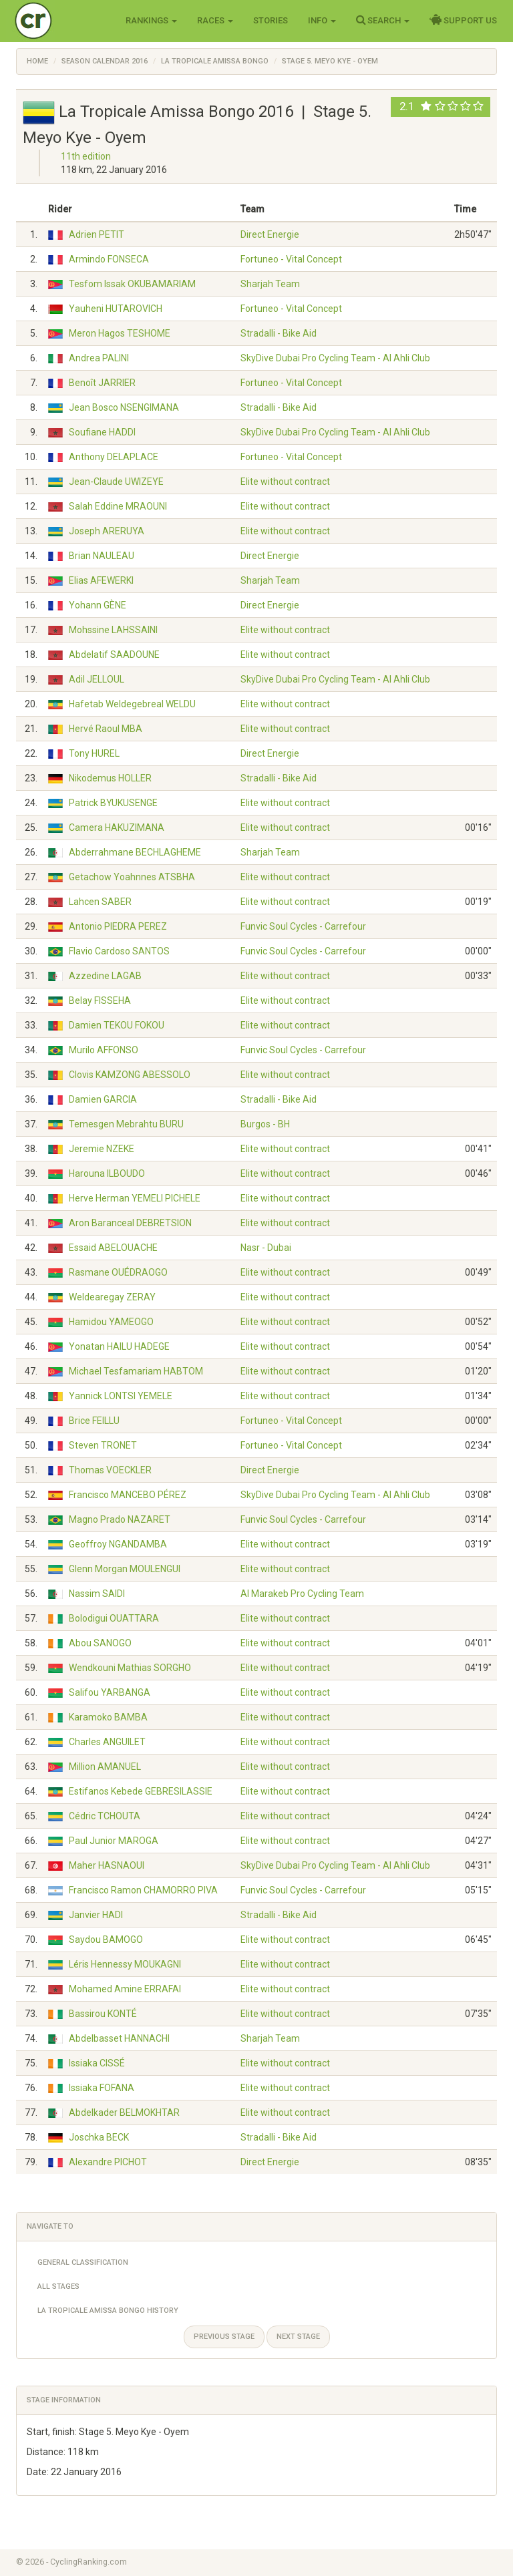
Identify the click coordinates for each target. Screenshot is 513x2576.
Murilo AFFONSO (103, 1050)
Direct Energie (269, 234)
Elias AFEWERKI (101, 580)
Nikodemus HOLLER (110, 778)
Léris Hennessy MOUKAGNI (125, 1964)
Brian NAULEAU (101, 555)
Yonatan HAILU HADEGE (119, 1346)
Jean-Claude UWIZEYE (116, 481)
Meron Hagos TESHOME (119, 333)
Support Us (463, 20)
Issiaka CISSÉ (97, 2063)
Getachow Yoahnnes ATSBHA (132, 877)
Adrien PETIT (96, 234)
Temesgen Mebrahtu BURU (126, 1124)
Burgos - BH (265, 1124)
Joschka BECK (99, 2137)
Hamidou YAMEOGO (111, 1321)
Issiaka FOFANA (101, 2087)
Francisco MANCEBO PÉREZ (127, 1494)
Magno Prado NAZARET (119, 1519)
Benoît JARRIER (102, 382)
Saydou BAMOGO (106, 1939)
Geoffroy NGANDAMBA (118, 1544)
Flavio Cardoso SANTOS (119, 951)
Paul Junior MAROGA (113, 1840)
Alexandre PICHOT (108, 2162)
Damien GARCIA (103, 1099)
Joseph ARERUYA (106, 531)
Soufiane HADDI (102, 432)
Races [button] (215, 20)
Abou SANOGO (100, 1643)
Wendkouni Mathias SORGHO (130, 1667)
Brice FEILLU (94, 1420)
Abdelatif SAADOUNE (114, 654)
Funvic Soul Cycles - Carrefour (303, 926)
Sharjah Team (270, 284)
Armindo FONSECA (109, 259)
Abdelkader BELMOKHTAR (124, 2112)
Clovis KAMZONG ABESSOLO (129, 1074)
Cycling (61, 19)
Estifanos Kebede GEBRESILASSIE (140, 1791)
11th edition (86, 156)
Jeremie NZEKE (101, 1148)
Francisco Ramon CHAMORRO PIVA (143, 1890)
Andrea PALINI (99, 358)
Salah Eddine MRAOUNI (118, 506)
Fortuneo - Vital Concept (291, 259)
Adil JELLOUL (96, 679)
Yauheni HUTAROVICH (115, 308)
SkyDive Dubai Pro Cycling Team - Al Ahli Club (335, 358)
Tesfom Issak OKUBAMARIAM (132, 284)
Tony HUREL (94, 753)
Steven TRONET (103, 1445)
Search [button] (382, 20)
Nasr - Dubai (265, 1247)
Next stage (298, 2336)
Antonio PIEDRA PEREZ (118, 926)
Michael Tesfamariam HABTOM (136, 1371)
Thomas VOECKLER (110, 1470)
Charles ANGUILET (107, 1741)
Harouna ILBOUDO (107, 1173)
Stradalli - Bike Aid (278, 333)
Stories (270, 20)
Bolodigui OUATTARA (114, 1618)
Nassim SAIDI (97, 1593)
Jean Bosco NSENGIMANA (124, 407)
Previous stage (224, 2336)
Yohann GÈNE (97, 605)
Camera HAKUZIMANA (116, 827)
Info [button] (322, 20)
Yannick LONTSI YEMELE (120, 1396)
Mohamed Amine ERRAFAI (125, 1989)
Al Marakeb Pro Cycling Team (302, 1593)
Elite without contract (285, 481)
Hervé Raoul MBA (105, 728)
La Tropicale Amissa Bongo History (107, 2310)
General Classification (82, 2262)
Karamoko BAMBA (108, 1717)
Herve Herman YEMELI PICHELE (134, 1198)
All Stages (58, 2286)
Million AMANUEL (105, 1766)
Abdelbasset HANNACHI (119, 2038)
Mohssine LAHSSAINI (113, 629)
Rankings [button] (151, 20)
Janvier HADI (96, 1914)
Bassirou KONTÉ (103, 2013)
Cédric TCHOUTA (104, 1816)
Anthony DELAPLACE (113, 456)
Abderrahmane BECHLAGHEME (135, 852)
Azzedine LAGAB (105, 975)
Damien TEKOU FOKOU (116, 1025)
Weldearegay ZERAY (112, 1297)
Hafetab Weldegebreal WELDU (132, 704)
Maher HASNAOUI (106, 1865)
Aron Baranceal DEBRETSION (130, 1223)
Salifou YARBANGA (109, 1692)
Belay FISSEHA (100, 1000)
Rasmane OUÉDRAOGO (118, 1272)
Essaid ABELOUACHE (113, 1247)
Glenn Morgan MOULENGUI (124, 1568)
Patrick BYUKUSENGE (113, 802)
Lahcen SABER (100, 901)
